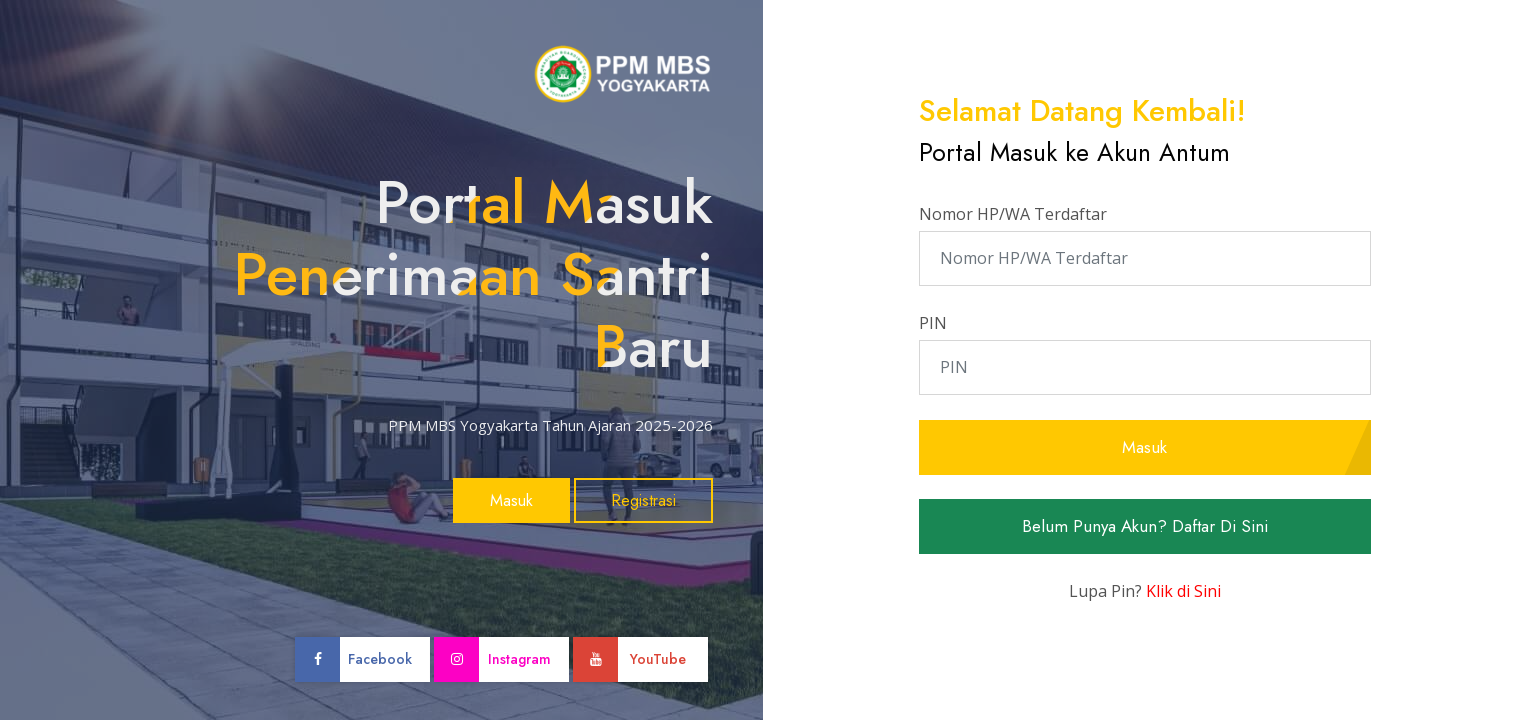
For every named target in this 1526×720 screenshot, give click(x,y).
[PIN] (1145, 367)
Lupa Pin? (1145, 591)
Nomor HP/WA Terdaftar (1013, 214)
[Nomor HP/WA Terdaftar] (1145, 258)
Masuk (511, 500)
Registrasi (643, 500)
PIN (933, 323)
